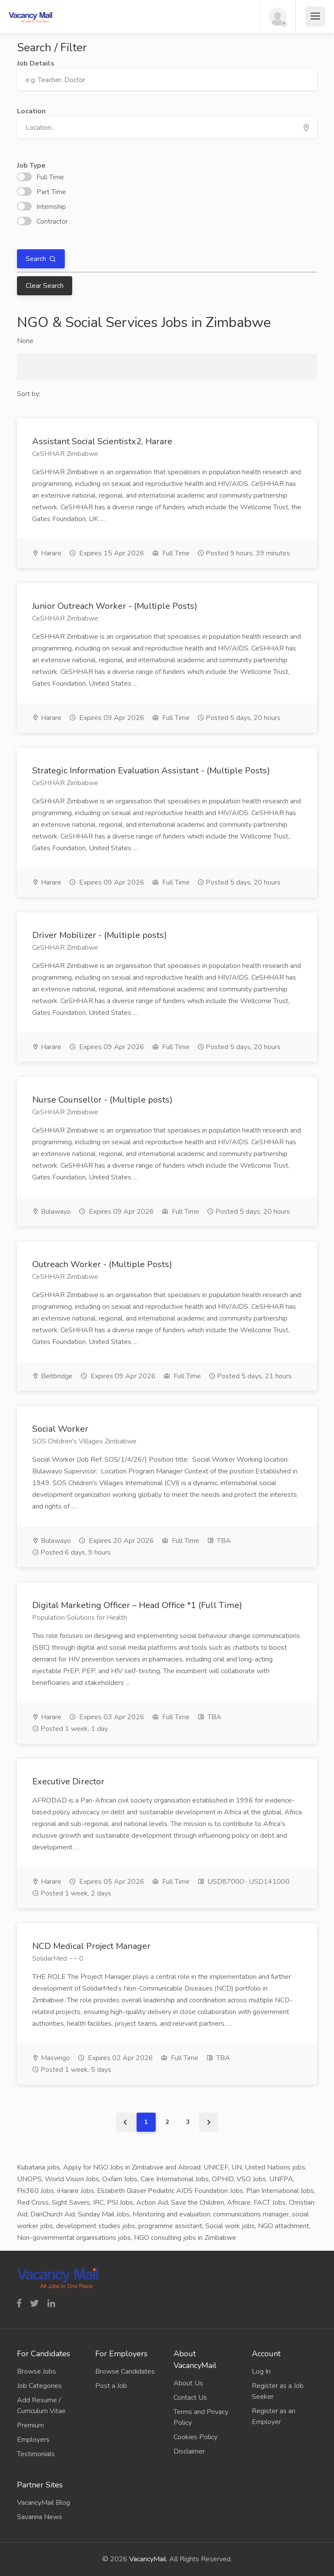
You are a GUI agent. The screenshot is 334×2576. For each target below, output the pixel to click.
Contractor (42, 221)
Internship (41, 206)
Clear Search (44, 286)
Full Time (40, 177)
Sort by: (28, 394)
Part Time (41, 192)
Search (37, 259)
